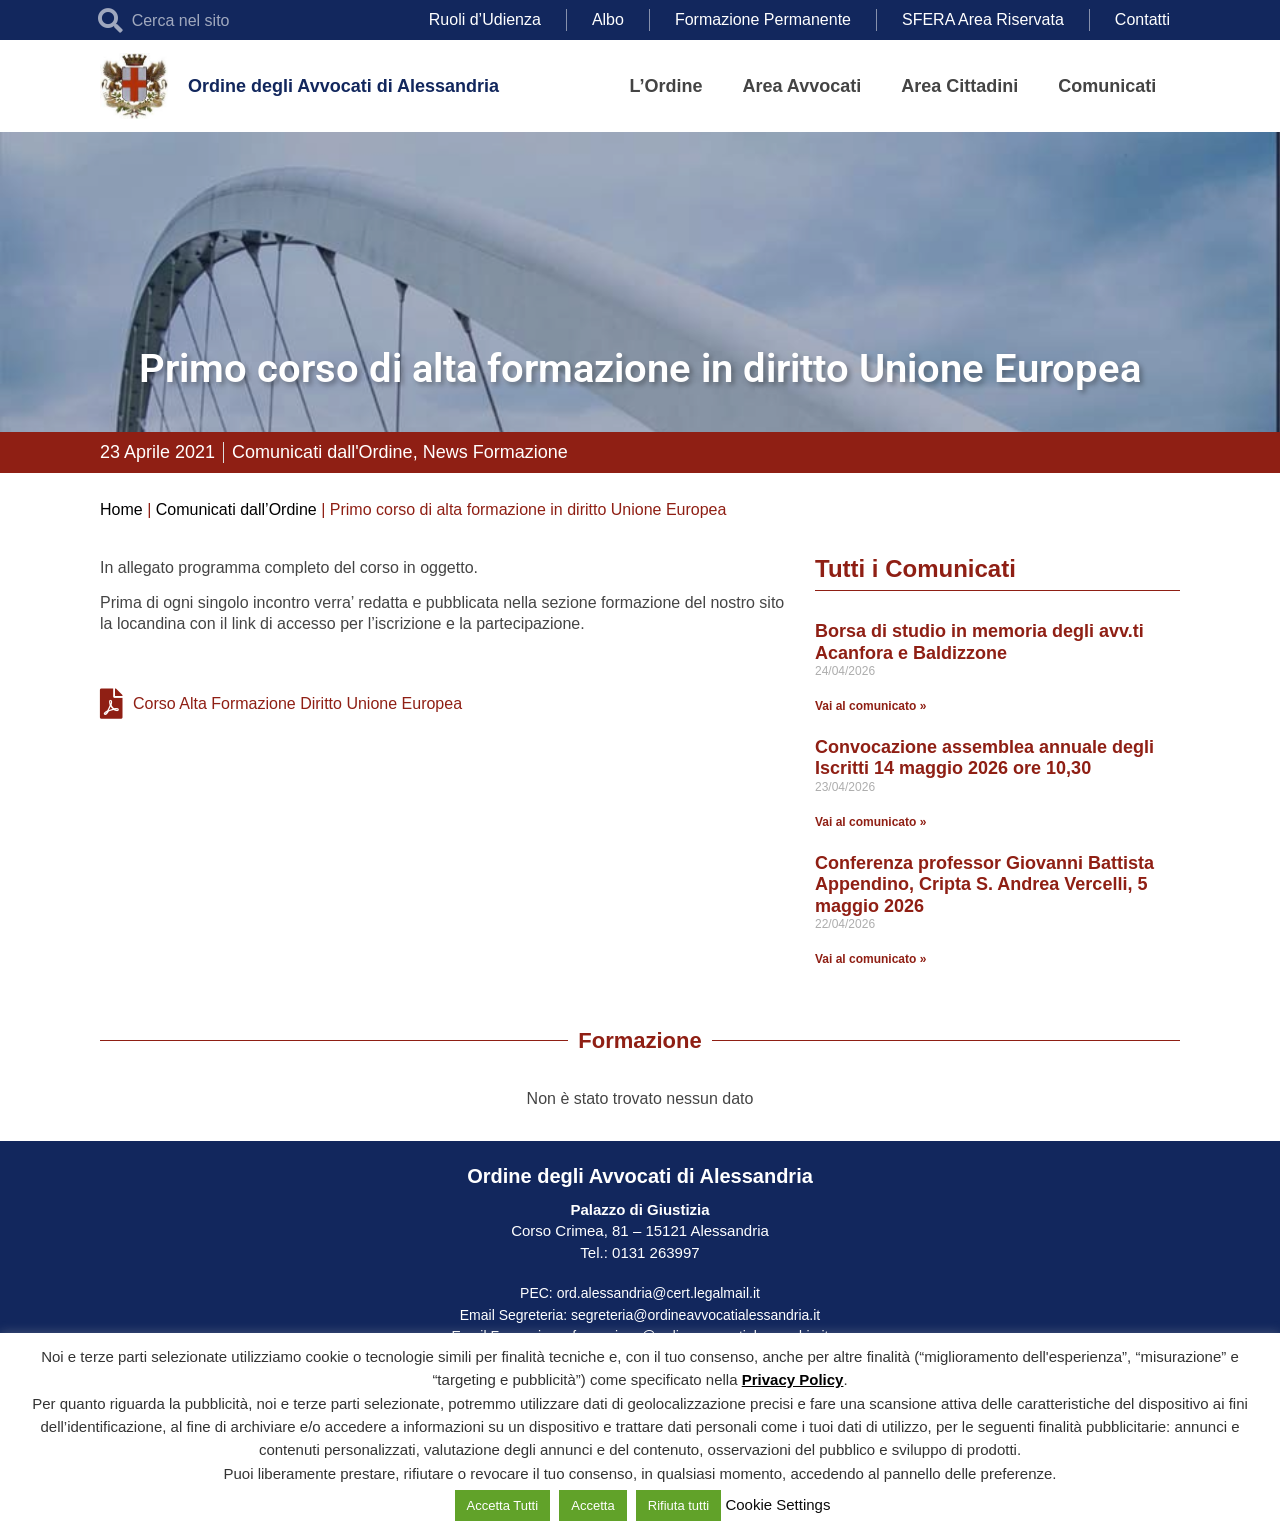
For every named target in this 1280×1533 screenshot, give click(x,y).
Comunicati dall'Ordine (322, 452)
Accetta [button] (592, 1505)
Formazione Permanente (763, 19)
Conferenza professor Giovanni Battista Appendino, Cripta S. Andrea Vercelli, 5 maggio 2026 (984, 884)
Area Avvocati (802, 86)
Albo (608, 19)
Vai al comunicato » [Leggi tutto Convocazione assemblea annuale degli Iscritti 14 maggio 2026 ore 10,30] (870, 822)
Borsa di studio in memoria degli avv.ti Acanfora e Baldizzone (979, 642)
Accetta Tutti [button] (503, 1505)
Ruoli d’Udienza (485, 19)
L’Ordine (666, 86)
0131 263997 (654, 1252)
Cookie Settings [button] (777, 1504)
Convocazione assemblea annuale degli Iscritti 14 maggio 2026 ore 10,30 (984, 758)
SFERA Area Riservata (983, 19)
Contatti (1142, 19)
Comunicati (1107, 86)
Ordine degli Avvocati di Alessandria (343, 86)
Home (121, 509)
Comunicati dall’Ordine (236, 509)
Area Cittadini (959, 86)
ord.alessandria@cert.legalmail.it (658, 1293)
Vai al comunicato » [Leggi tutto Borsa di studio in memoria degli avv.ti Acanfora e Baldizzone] (870, 706)
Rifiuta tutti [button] (678, 1505)
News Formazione (495, 452)
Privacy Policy (793, 1379)
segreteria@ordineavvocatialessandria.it (695, 1315)
